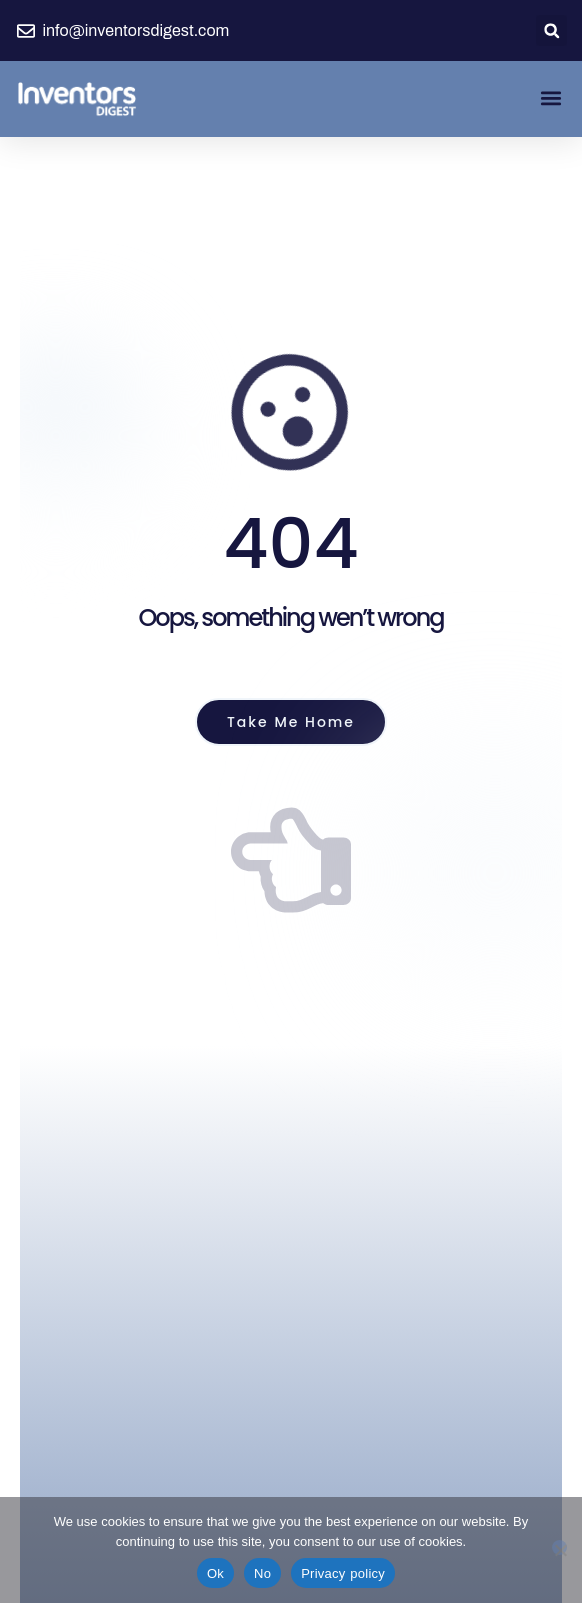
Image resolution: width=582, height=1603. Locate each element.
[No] (559, 1547)
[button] (551, 30)
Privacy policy (343, 1573)
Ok (215, 1573)
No (262, 1573)
